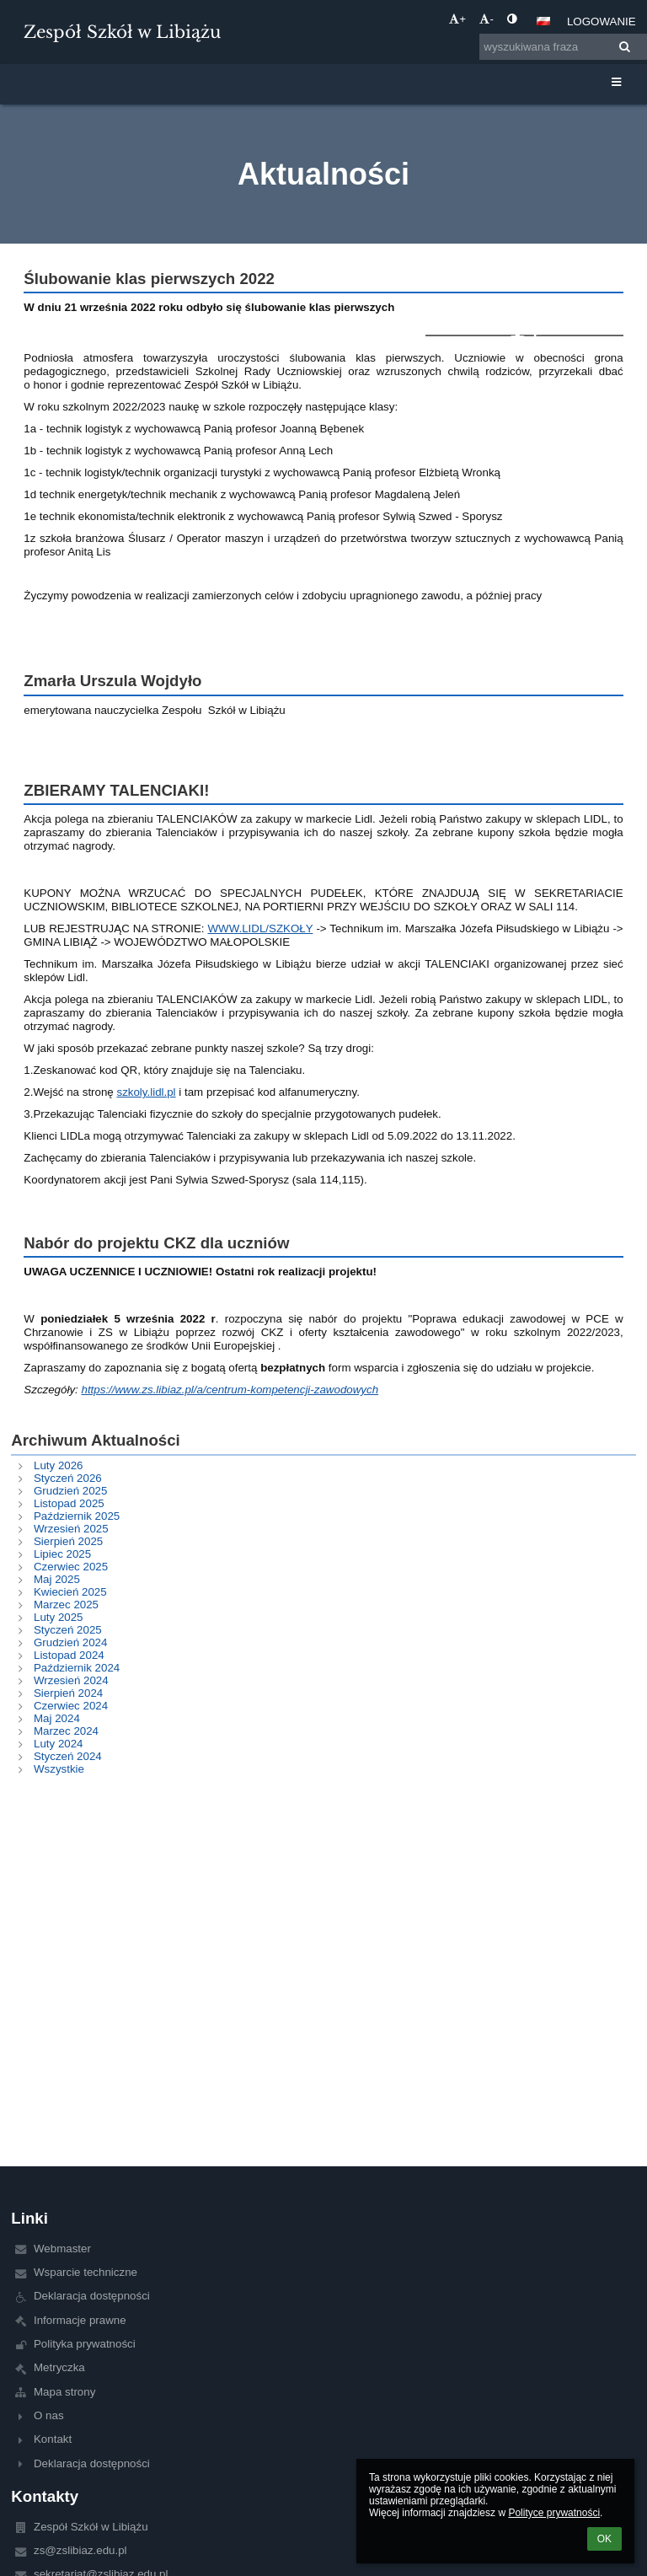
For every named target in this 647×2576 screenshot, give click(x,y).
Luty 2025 (58, 1617)
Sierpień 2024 (68, 1693)
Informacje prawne (80, 2320)
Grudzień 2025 (70, 1490)
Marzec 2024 (66, 1731)
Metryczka (59, 2367)
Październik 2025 (77, 1516)
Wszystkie (59, 1769)
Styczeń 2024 (68, 1756)
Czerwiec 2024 (71, 1705)
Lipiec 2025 (62, 1554)
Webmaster (62, 2248)
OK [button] (604, 2539)
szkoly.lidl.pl (145, 1092)
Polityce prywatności (554, 2513)
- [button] (486, 19)
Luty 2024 (58, 1743)
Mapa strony (64, 2391)
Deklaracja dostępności (92, 2295)
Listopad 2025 (69, 1503)
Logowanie (601, 21)
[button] (543, 21)
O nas (49, 2415)
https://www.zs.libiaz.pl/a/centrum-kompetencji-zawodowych (229, 1389)
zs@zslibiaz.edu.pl (80, 2550)
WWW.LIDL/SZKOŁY (260, 928)
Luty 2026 (58, 1465)
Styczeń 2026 (68, 1478)
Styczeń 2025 (68, 1629)
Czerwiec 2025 (71, 1566)
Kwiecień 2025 (70, 1592)
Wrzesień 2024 (71, 1680)
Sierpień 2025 (68, 1541)
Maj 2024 (57, 1718)
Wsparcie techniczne (85, 2272)
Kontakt (53, 2439)
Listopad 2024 (69, 1655)
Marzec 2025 (66, 1604)
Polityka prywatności (85, 2343)
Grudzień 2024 (70, 1642)
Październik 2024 (77, 1667)
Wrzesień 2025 (71, 1528)
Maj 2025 (57, 1579)
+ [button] (457, 19)
